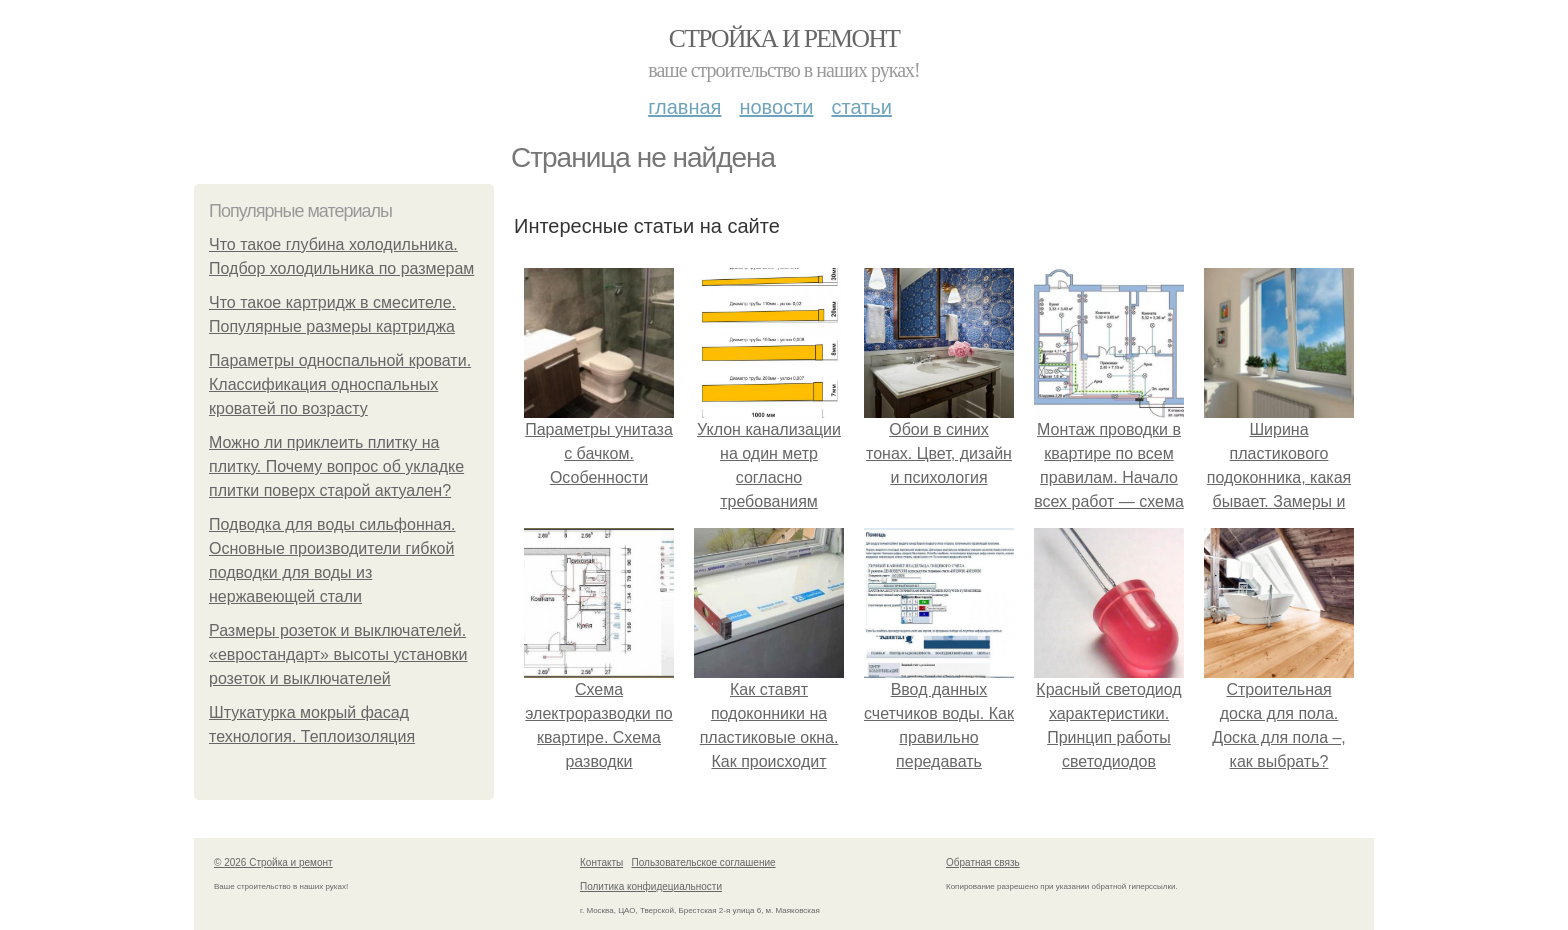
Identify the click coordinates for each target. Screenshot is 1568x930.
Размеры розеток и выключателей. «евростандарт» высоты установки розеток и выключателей (338, 654)
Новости (776, 107)
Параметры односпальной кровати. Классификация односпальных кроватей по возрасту (340, 384)
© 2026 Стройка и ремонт (273, 862)
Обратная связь (983, 862)
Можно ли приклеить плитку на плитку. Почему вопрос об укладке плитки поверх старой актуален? (336, 466)
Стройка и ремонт (784, 38)
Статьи (861, 107)
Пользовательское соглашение (704, 862)
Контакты (601, 862)
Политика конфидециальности (651, 886)
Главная (684, 107)
